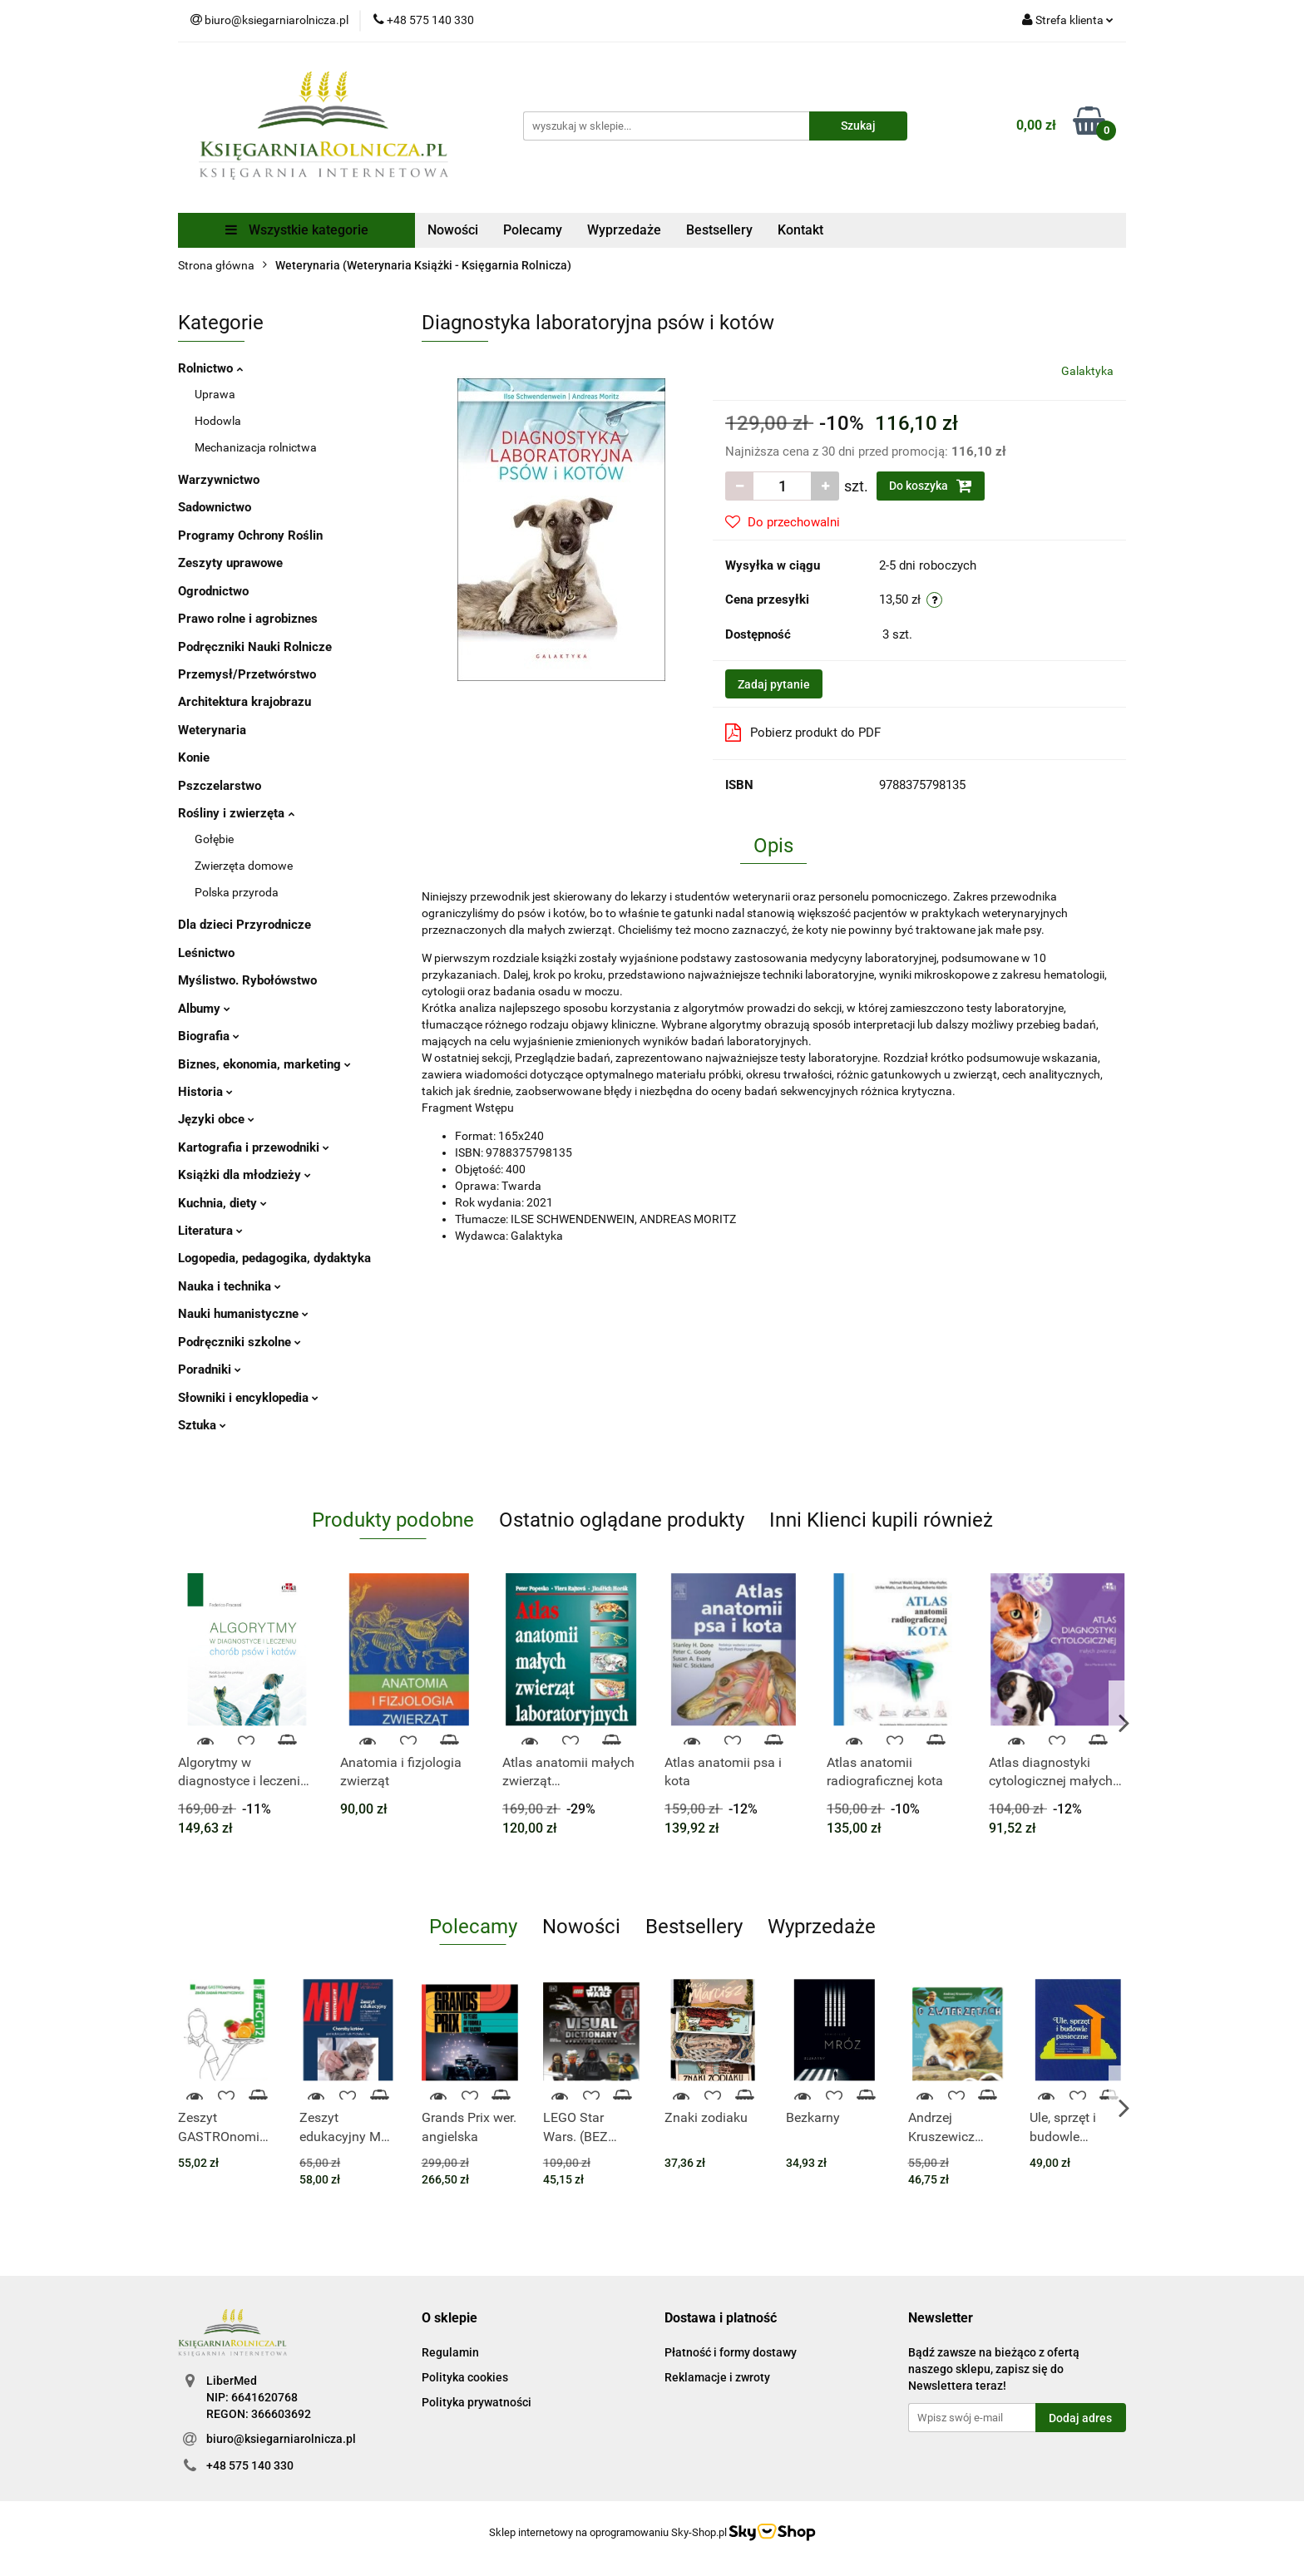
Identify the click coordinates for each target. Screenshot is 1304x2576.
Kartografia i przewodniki (253, 1147)
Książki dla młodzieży (244, 1174)
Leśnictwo (206, 952)
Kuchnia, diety (222, 1203)
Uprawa (215, 394)
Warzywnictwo (218, 479)
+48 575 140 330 (250, 2465)
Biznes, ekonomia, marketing (264, 1064)
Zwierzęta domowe (244, 865)
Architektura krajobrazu (244, 701)
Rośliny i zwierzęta (236, 813)
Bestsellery (719, 230)
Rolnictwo (210, 368)
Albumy (204, 1008)
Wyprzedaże (624, 230)
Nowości (452, 230)
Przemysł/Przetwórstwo (247, 674)
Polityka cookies (465, 2377)
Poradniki (209, 1369)
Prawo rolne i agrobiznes (248, 618)
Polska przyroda (237, 892)
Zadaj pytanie (774, 684)
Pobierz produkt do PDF (803, 732)
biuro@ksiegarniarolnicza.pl (281, 2438)
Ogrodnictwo (213, 591)
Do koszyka (930, 485)
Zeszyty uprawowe (230, 562)
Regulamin (450, 2352)
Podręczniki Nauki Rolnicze (255, 646)
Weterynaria (212, 730)
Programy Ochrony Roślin (250, 535)
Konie (194, 757)
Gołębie (214, 839)
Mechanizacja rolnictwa (256, 447)
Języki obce (216, 1119)
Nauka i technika (229, 1286)
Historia (205, 1091)
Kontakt (800, 230)
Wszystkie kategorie (296, 230)
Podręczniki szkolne (239, 1342)
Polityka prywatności (476, 2402)
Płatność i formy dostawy (730, 2352)
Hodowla (218, 420)
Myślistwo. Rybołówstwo (247, 980)
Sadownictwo (214, 507)
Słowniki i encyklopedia (248, 1397)
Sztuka (202, 1425)
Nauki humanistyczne (243, 1313)
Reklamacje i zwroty (717, 2377)
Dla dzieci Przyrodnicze (244, 924)
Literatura (210, 1230)
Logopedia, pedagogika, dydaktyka (274, 1258)
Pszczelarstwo (219, 785)
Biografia (209, 1036)
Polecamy (532, 230)
